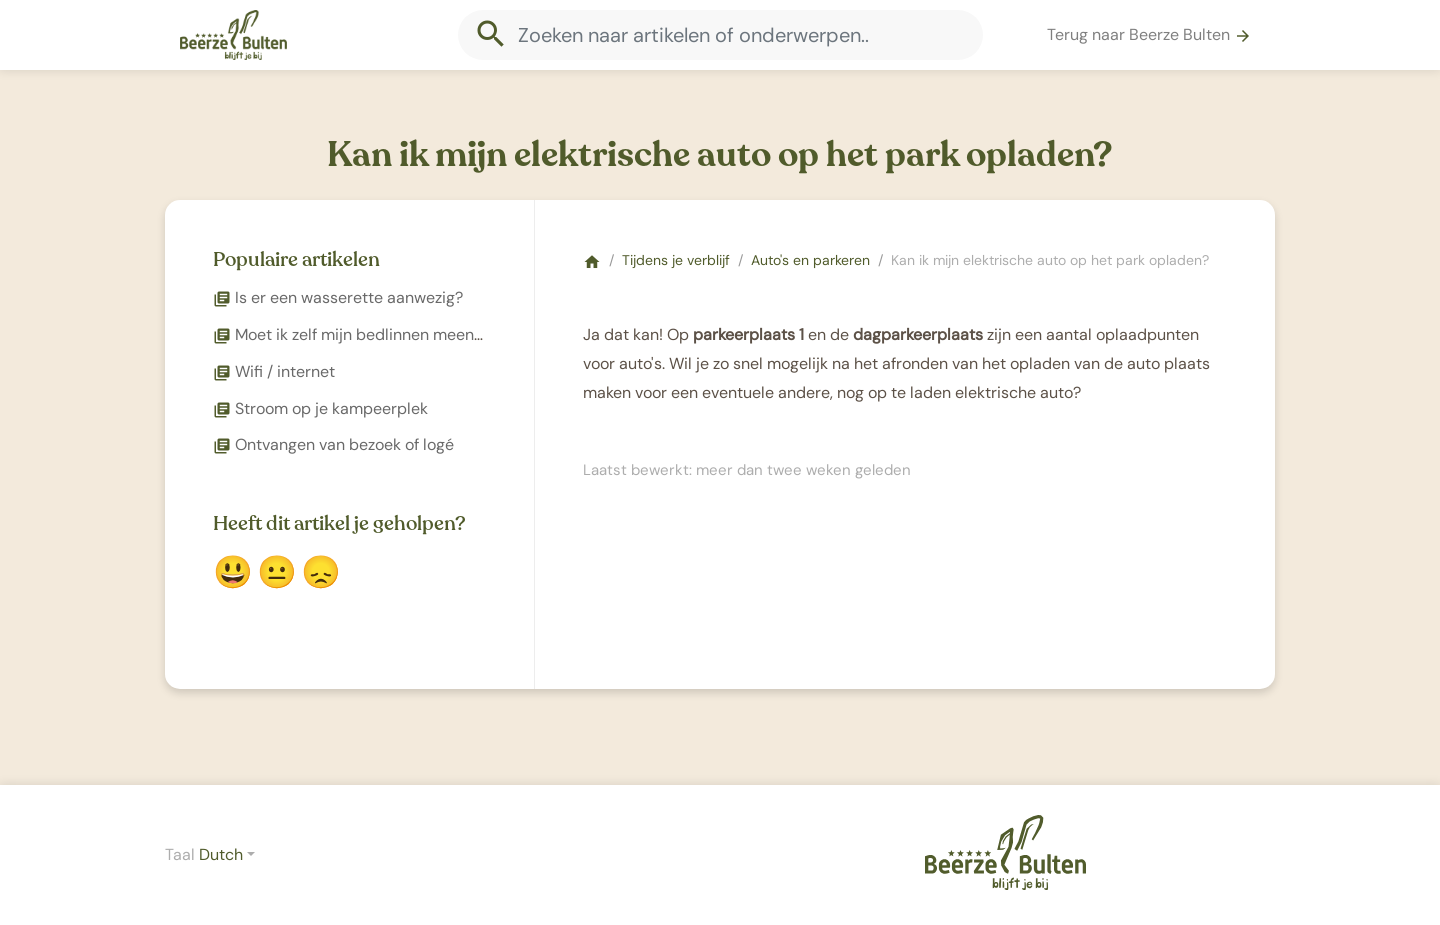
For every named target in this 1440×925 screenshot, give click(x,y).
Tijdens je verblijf (676, 260)
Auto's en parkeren (810, 260)
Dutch (221, 854)
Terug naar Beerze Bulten (1149, 34)
